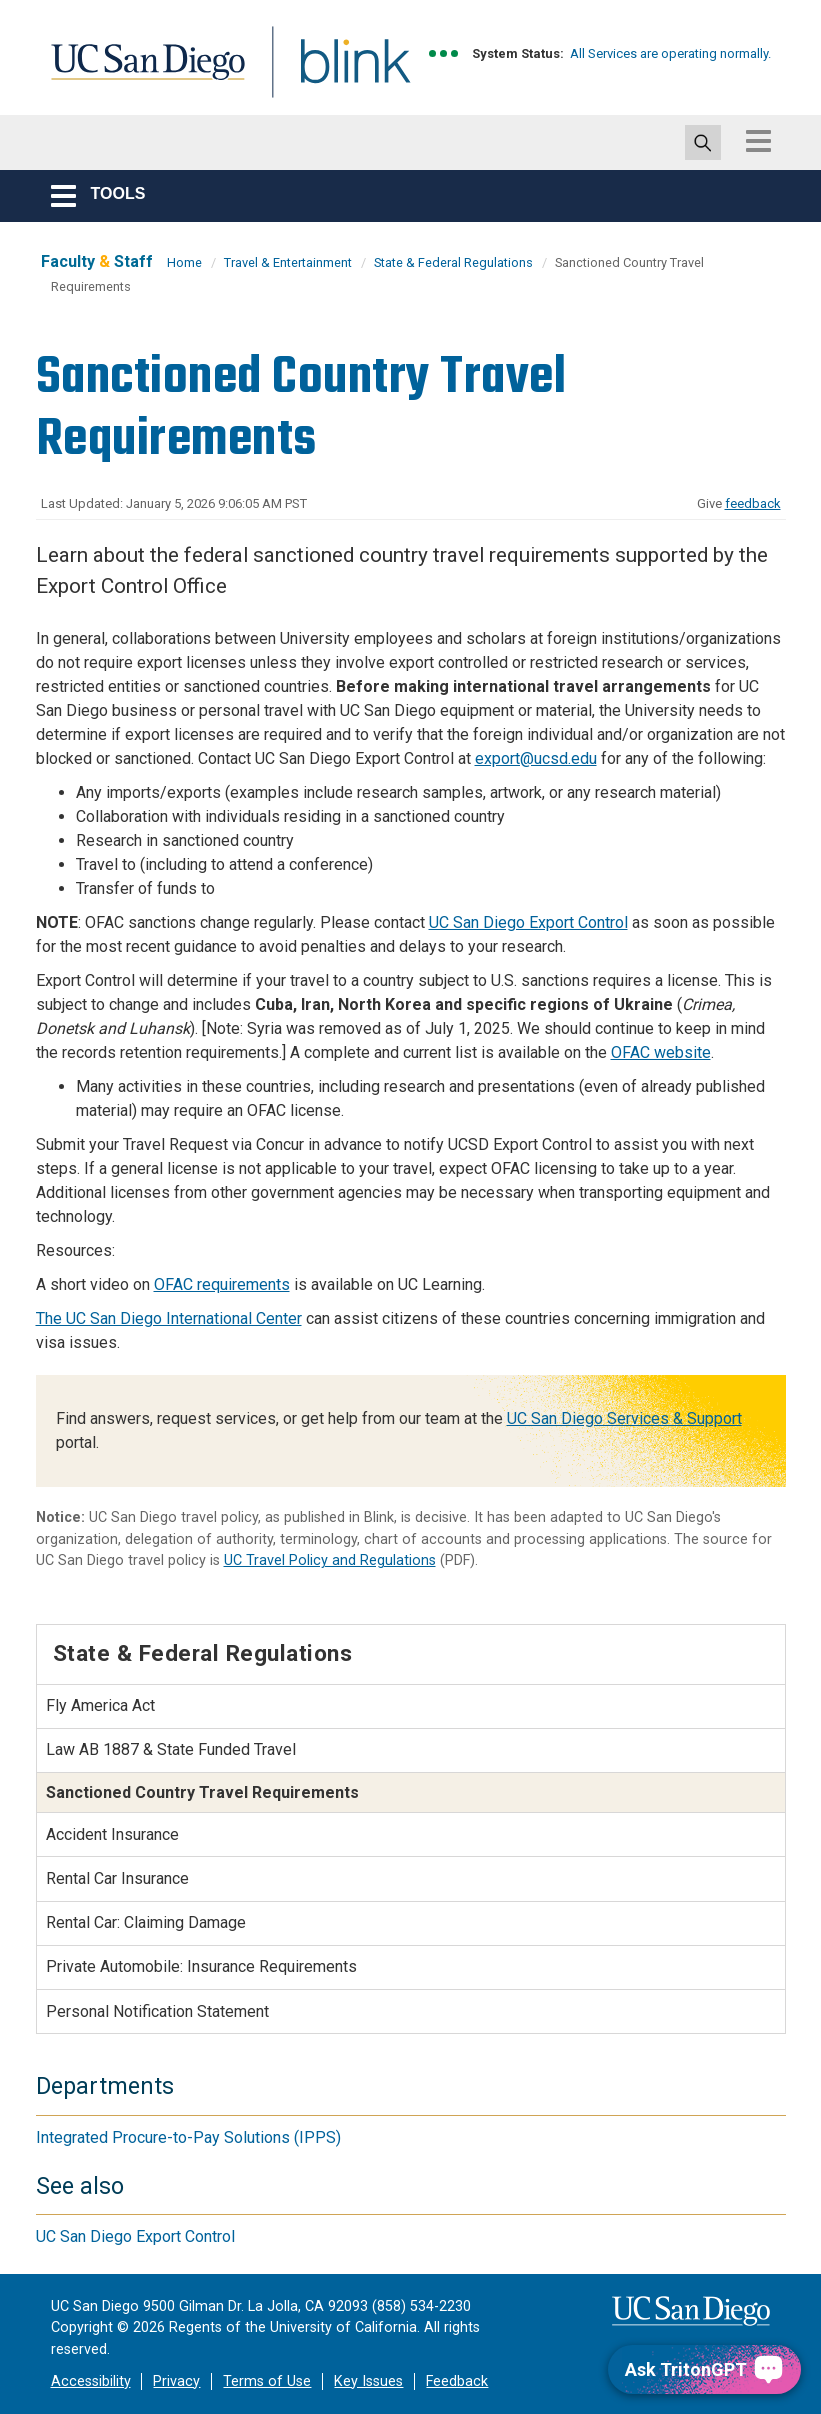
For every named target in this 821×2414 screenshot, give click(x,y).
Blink (336, 73)
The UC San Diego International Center (169, 1318)
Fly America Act (100, 1705)
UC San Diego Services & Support (624, 1418)
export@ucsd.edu (536, 758)
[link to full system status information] (444, 53)
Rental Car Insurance (117, 1878)
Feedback (457, 2381)
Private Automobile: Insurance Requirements (201, 1966)
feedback (753, 503)
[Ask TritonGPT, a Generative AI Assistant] (704, 2369)
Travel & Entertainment (288, 262)
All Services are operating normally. (670, 53)
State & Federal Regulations (453, 262)
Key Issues (368, 2381)
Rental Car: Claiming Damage (146, 1922)
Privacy (176, 2381)
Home (184, 262)
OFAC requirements (222, 1284)
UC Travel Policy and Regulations (330, 1560)
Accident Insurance (112, 1834)
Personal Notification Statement (157, 2011)
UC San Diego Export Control (528, 922)
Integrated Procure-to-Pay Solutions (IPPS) (188, 2137)
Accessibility (91, 2381)
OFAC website (661, 1052)
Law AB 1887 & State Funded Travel (171, 1749)
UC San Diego (141, 73)
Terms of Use (267, 2381)
